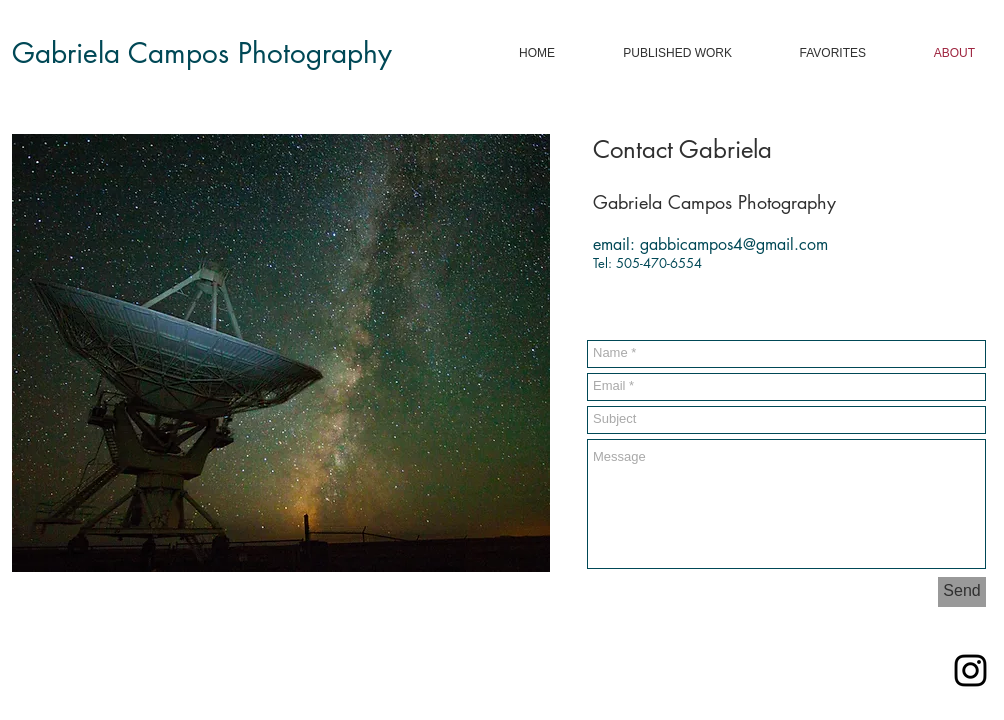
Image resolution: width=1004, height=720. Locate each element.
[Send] (962, 592)
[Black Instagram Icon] (970, 670)
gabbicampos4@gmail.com (734, 244)
